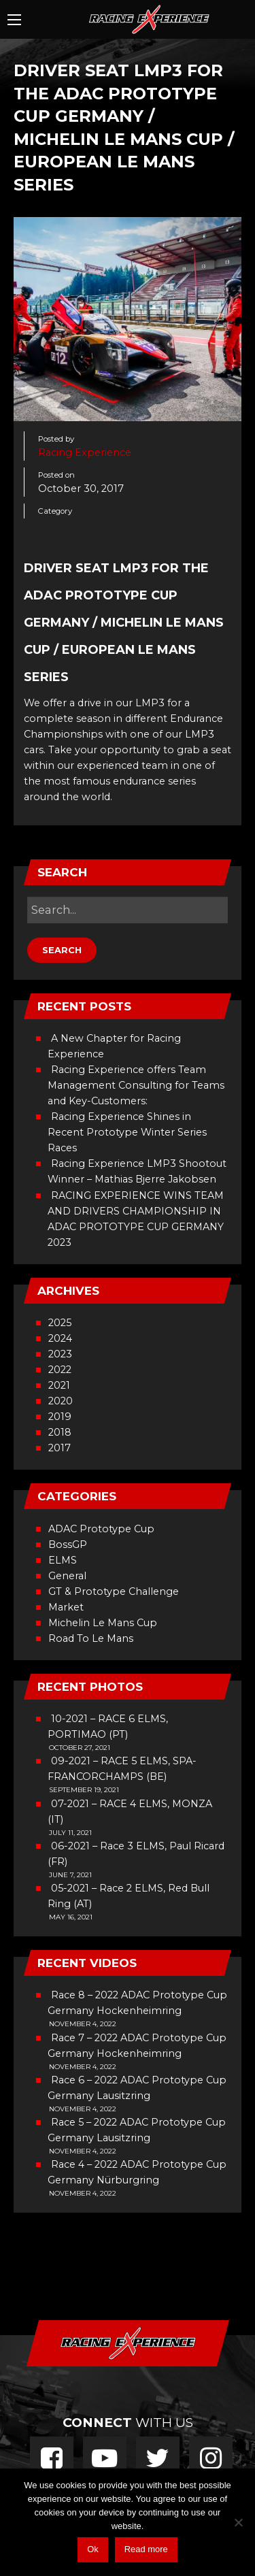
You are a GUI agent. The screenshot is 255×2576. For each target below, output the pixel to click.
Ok (93, 2549)
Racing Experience (84, 452)
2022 (59, 1370)
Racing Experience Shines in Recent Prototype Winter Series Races (127, 1132)
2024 (60, 1338)
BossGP (67, 1544)
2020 (60, 1401)
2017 (59, 1448)
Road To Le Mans (90, 1638)
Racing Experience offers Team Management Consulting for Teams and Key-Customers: (136, 1085)
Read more (146, 2549)
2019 (59, 1416)
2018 (59, 1432)
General (67, 1576)
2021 (59, 1385)
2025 (59, 1323)
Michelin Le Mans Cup (102, 1623)
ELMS (62, 1560)
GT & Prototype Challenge (113, 1591)
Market (66, 1607)
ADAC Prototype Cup (101, 1529)
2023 (60, 1354)
